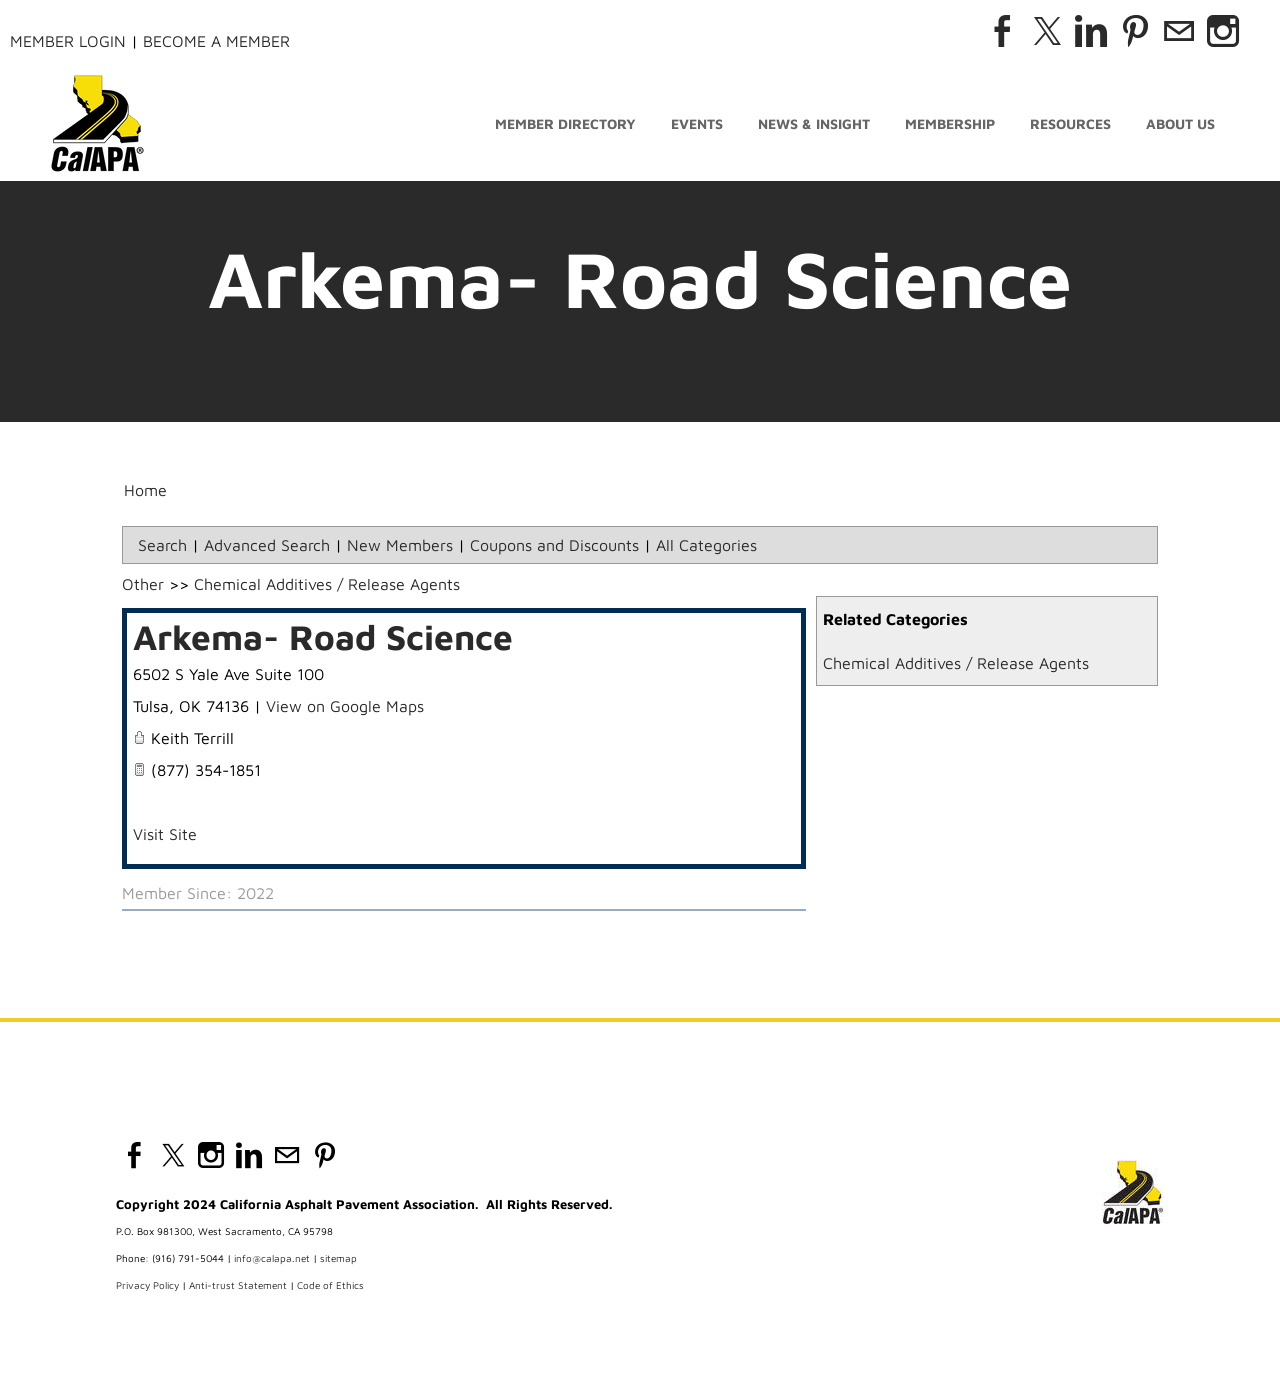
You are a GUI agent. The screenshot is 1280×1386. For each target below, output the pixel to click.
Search (162, 551)
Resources (1070, 127)
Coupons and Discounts (554, 551)
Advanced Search (267, 551)
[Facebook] (1003, 31)
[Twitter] (1047, 31)
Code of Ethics (330, 1291)
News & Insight (814, 127)
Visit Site (165, 840)
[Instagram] (1223, 31)
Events (697, 127)
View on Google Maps (345, 712)
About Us (1180, 127)
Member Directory (565, 127)
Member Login (68, 41)
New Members (400, 551)
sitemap (338, 1264)
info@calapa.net (272, 1264)
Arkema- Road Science (323, 642)
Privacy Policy (147, 1291)
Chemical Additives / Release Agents (956, 669)
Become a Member (216, 41)
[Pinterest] (1135, 31)
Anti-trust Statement (238, 1291)
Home (145, 496)
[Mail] (1179, 31)
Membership (950, 127)
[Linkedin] (1091, 31)
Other (143, 590)
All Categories (706, 551)
